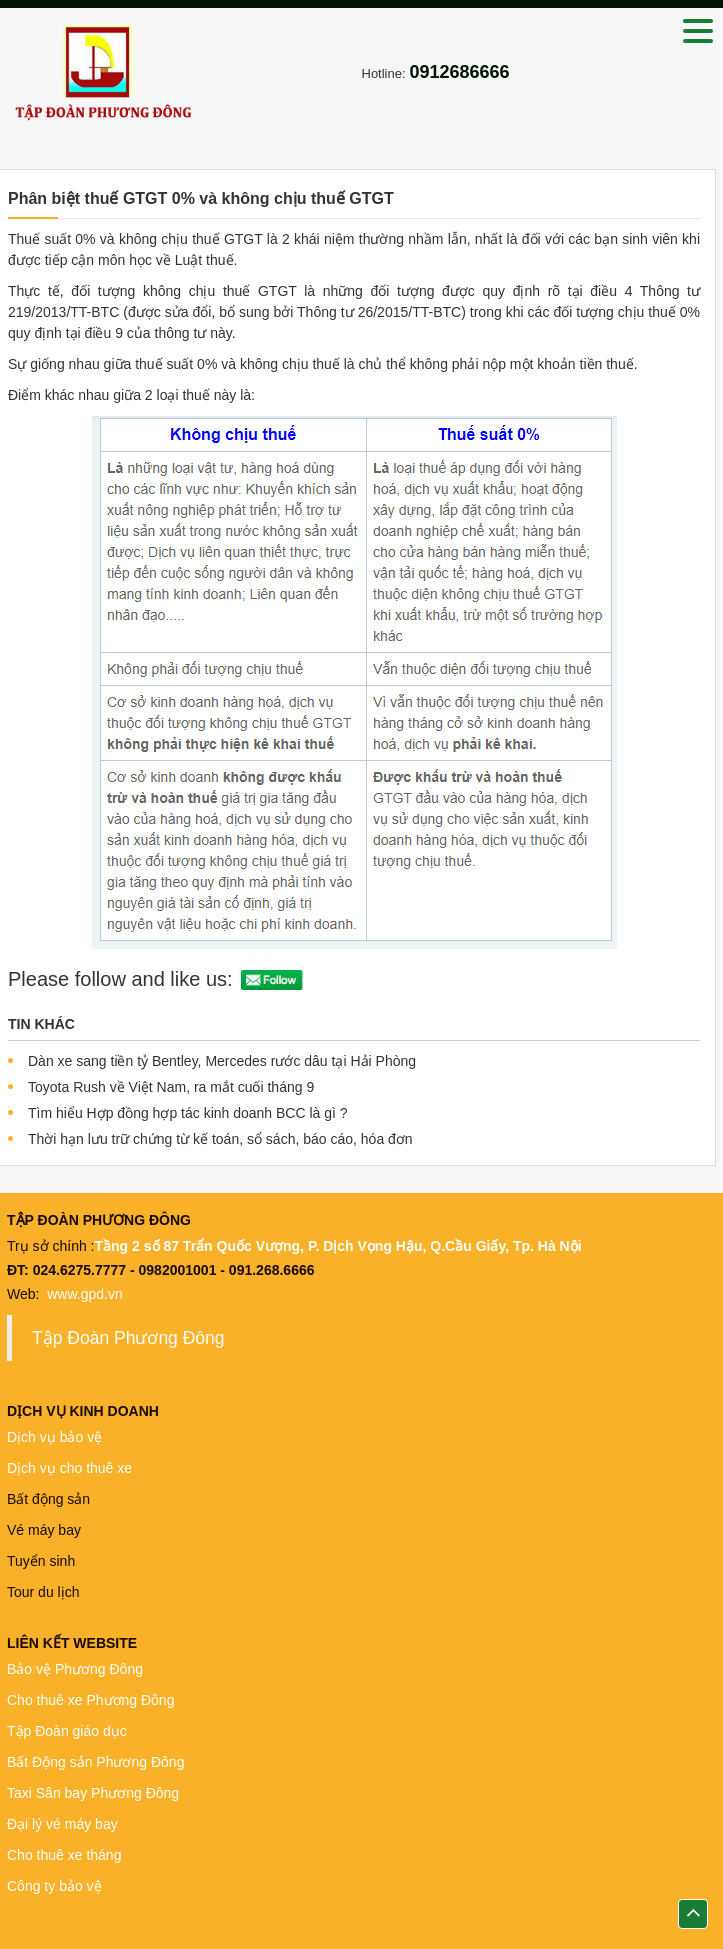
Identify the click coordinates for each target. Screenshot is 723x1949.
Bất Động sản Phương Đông (95, 1762)
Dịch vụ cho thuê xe (69, 1468)
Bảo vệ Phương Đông (75, 1669)
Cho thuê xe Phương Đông (92, 1700)
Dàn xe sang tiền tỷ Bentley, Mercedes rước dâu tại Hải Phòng (222, 1061)
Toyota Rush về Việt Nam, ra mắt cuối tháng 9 (171, 1087)
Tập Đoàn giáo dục (69, 1731)
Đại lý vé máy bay (62, 1824)
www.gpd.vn (86, 1294)
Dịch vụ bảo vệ (54, 1437)
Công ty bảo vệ (54, 1886)
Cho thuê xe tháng (64, 1855)
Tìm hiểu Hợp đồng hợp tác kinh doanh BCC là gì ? (188, 1113)
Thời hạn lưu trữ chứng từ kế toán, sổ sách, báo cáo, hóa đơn (220, 1139)
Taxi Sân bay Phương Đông (93, 1793)
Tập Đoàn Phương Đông (128, 1338)
